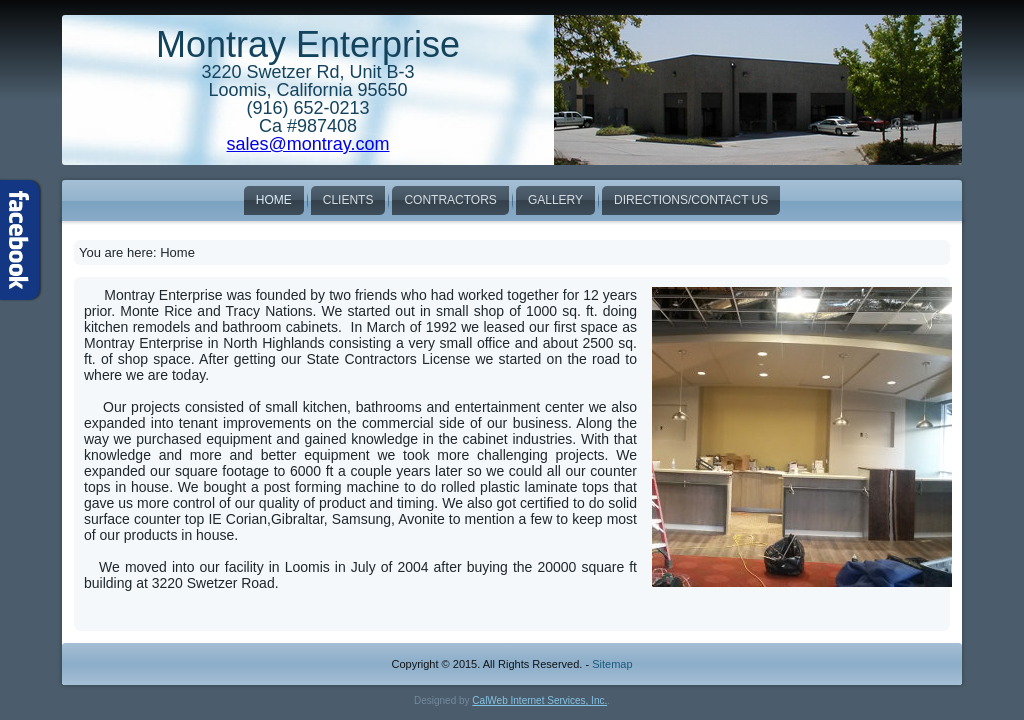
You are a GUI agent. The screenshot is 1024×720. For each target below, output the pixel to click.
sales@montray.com (308, 144)
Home (274, 200)
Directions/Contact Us (691, 200)
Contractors (450, 200)
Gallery (555, 200)
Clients (348, 200)
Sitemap (612, 664)
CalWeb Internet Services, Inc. (539, 700)
